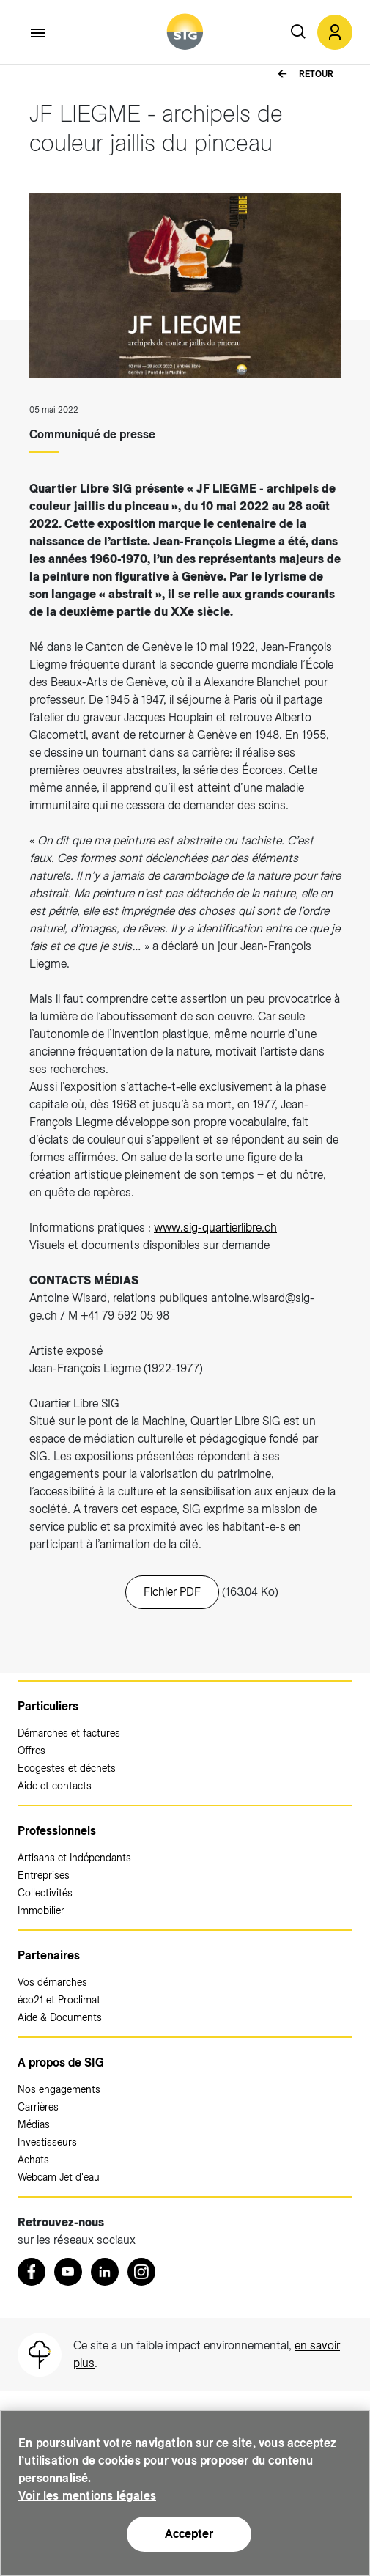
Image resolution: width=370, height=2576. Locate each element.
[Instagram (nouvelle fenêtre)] (141, 2272)
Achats (33, 2159)
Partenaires (49, 1955)
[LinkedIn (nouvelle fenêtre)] (105, 2272)
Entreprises (44, 1875)
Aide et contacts (55, 1786)
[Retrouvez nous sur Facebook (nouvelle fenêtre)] (31, 2272)
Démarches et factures (69, 1733)
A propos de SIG (61, 2062)
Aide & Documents (60, 2017)
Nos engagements (59, 2089)
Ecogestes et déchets (67, 1768)
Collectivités (45, 1893)
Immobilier (41, 1910)
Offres (31, 1750)
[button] (334, 32)
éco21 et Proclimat (59, 2000)
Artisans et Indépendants (74, 1857)
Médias (34, 2124)
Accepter (189, 2534)
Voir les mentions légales (87, 2496)
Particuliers (48, 1706)
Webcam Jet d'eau (59, 2177)
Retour (315, 74)
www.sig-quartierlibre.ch (215, 1227)
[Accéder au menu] (38, 33)
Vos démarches (52, 1982)
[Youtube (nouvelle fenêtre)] (68, 2272)
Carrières (38, 2107)
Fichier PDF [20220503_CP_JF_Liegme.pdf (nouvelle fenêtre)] (172, 1592)
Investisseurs (47, 2142)
